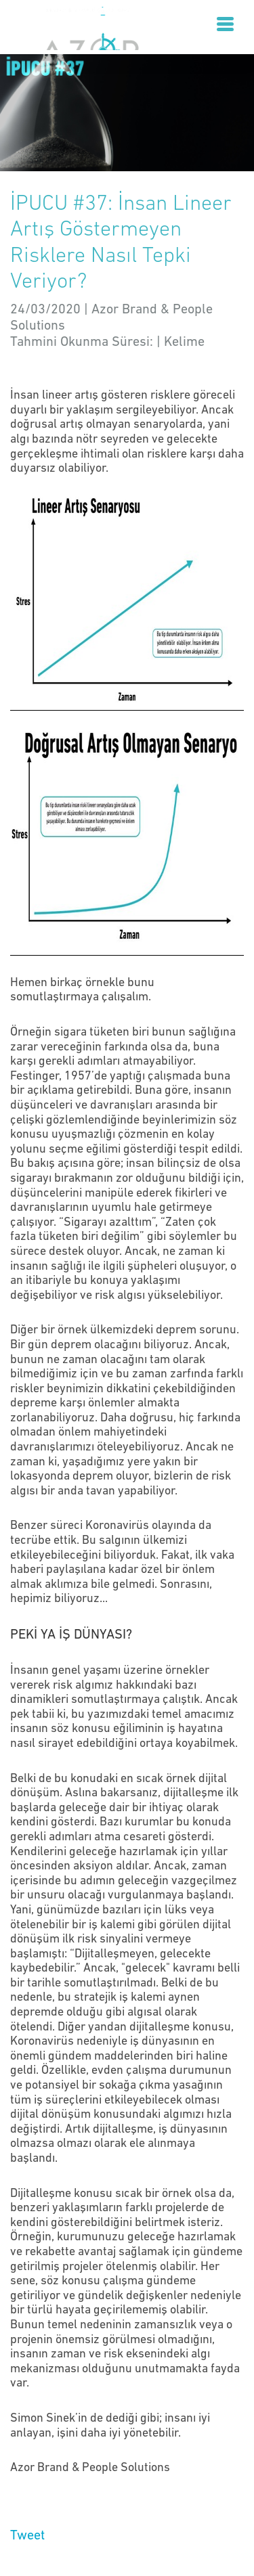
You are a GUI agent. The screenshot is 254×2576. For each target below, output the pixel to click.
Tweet (27, 2536)
